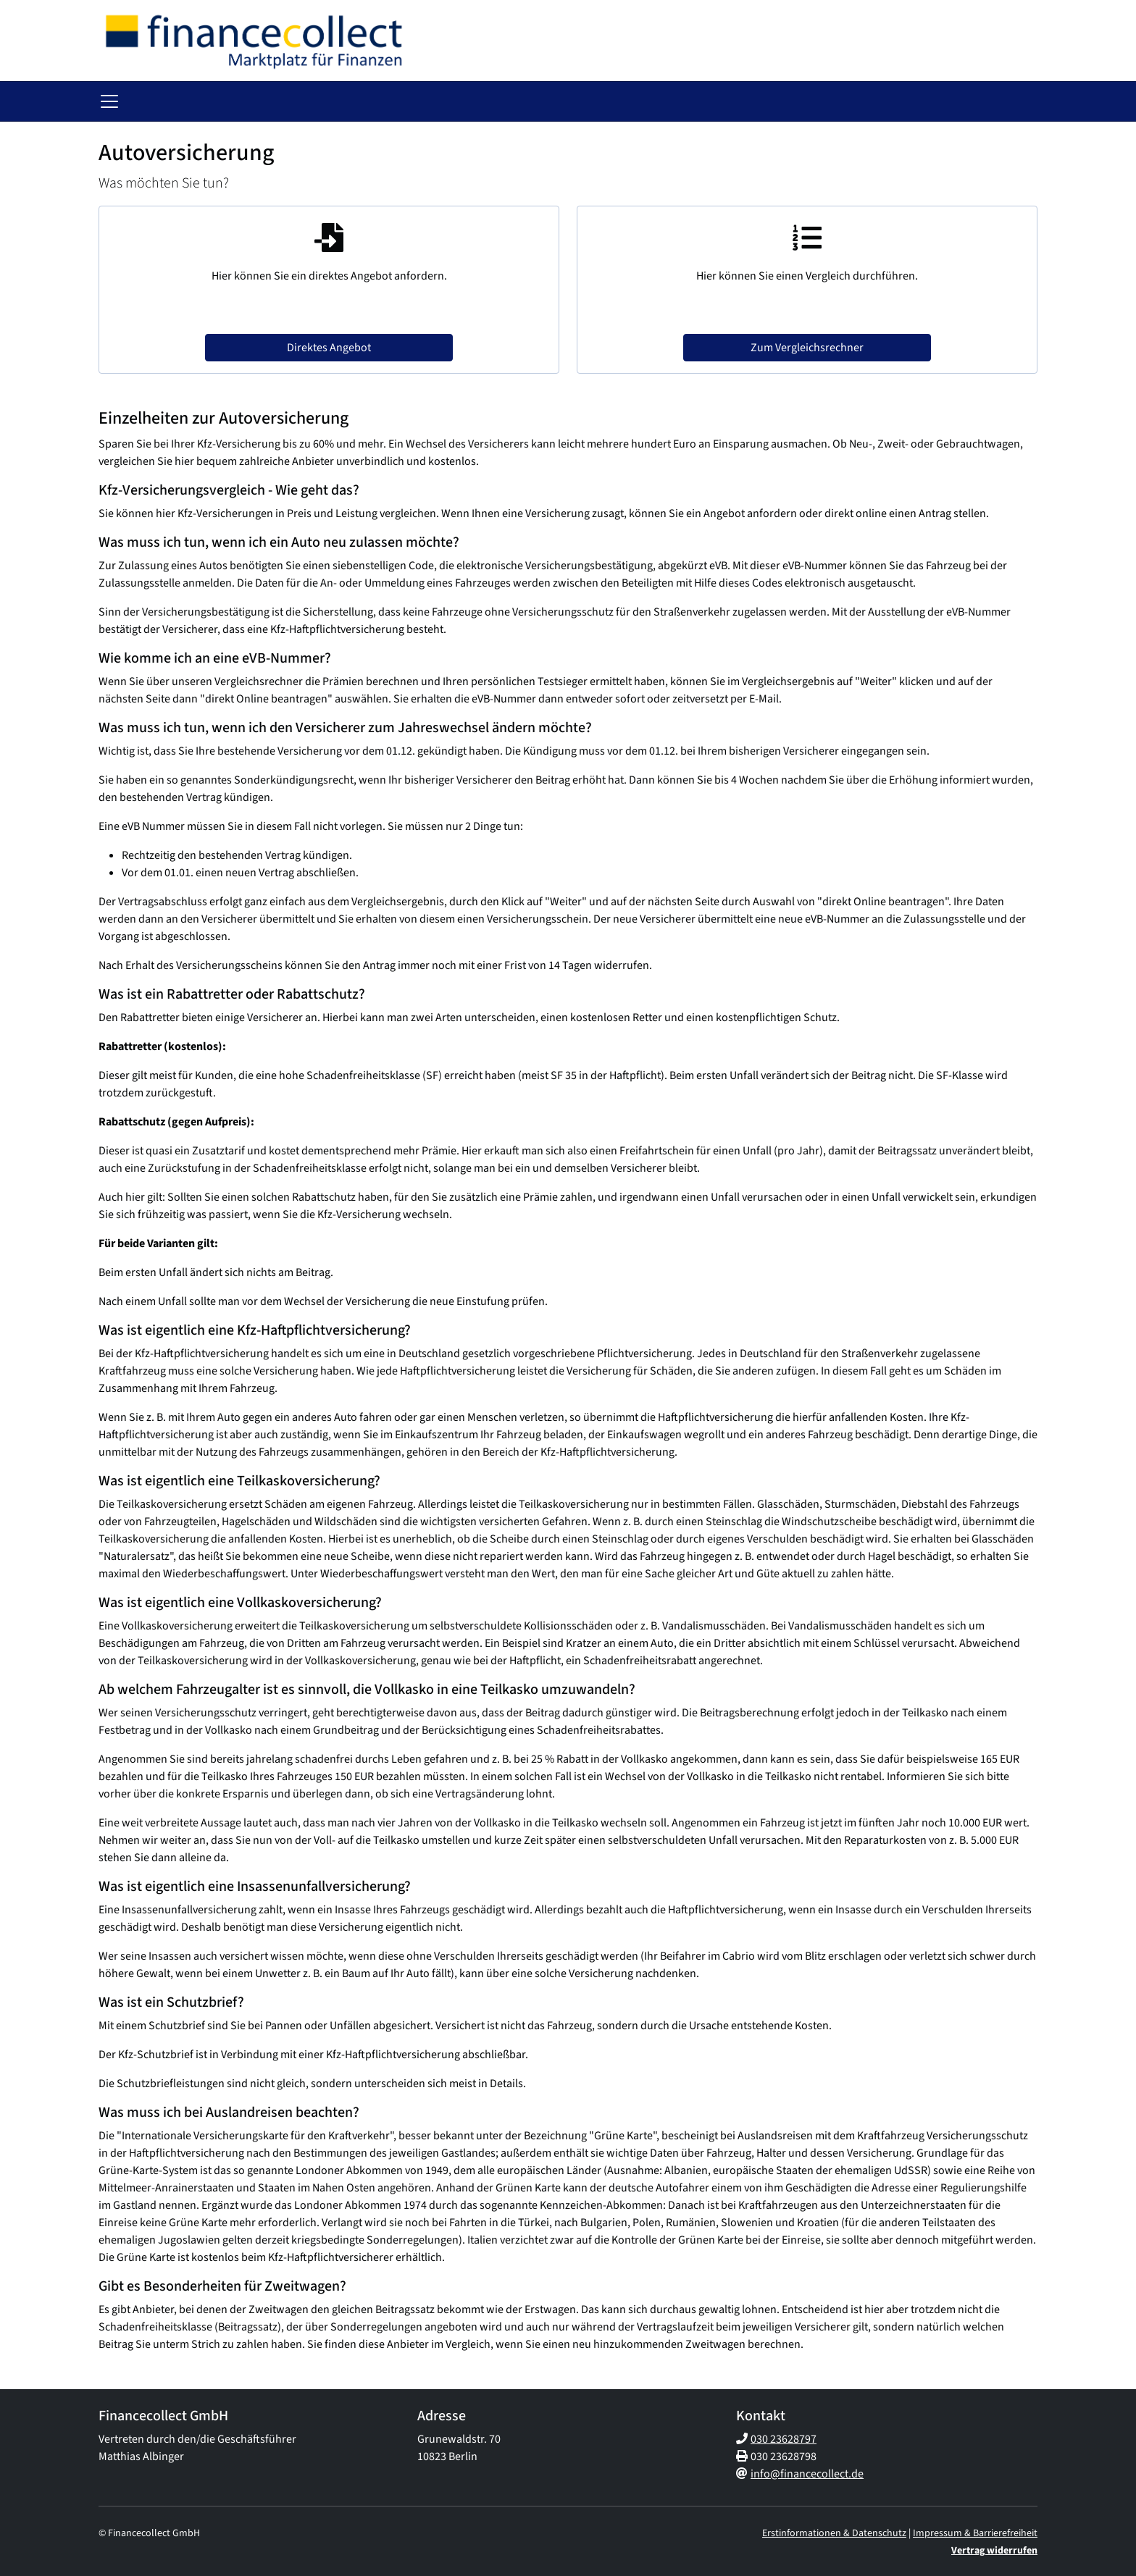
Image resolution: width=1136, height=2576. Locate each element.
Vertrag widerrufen (994, 2550)
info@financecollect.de (807, 2474)
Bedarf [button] (558, 102)
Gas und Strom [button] (911, 102)
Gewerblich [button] (708, 102)
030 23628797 (783, 2439)
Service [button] (985, 102)
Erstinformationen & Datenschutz (834, 2533)
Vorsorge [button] (145, 102)
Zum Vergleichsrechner (807, 349)
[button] (108, 102)
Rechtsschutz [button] (627, 102)
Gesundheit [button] (216, 102)
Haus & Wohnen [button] (483, 102)
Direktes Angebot (329, 349)
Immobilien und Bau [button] (805, 102)
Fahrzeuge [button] (289, 102)
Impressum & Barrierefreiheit (975, 2533)
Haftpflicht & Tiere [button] (379, 102)
